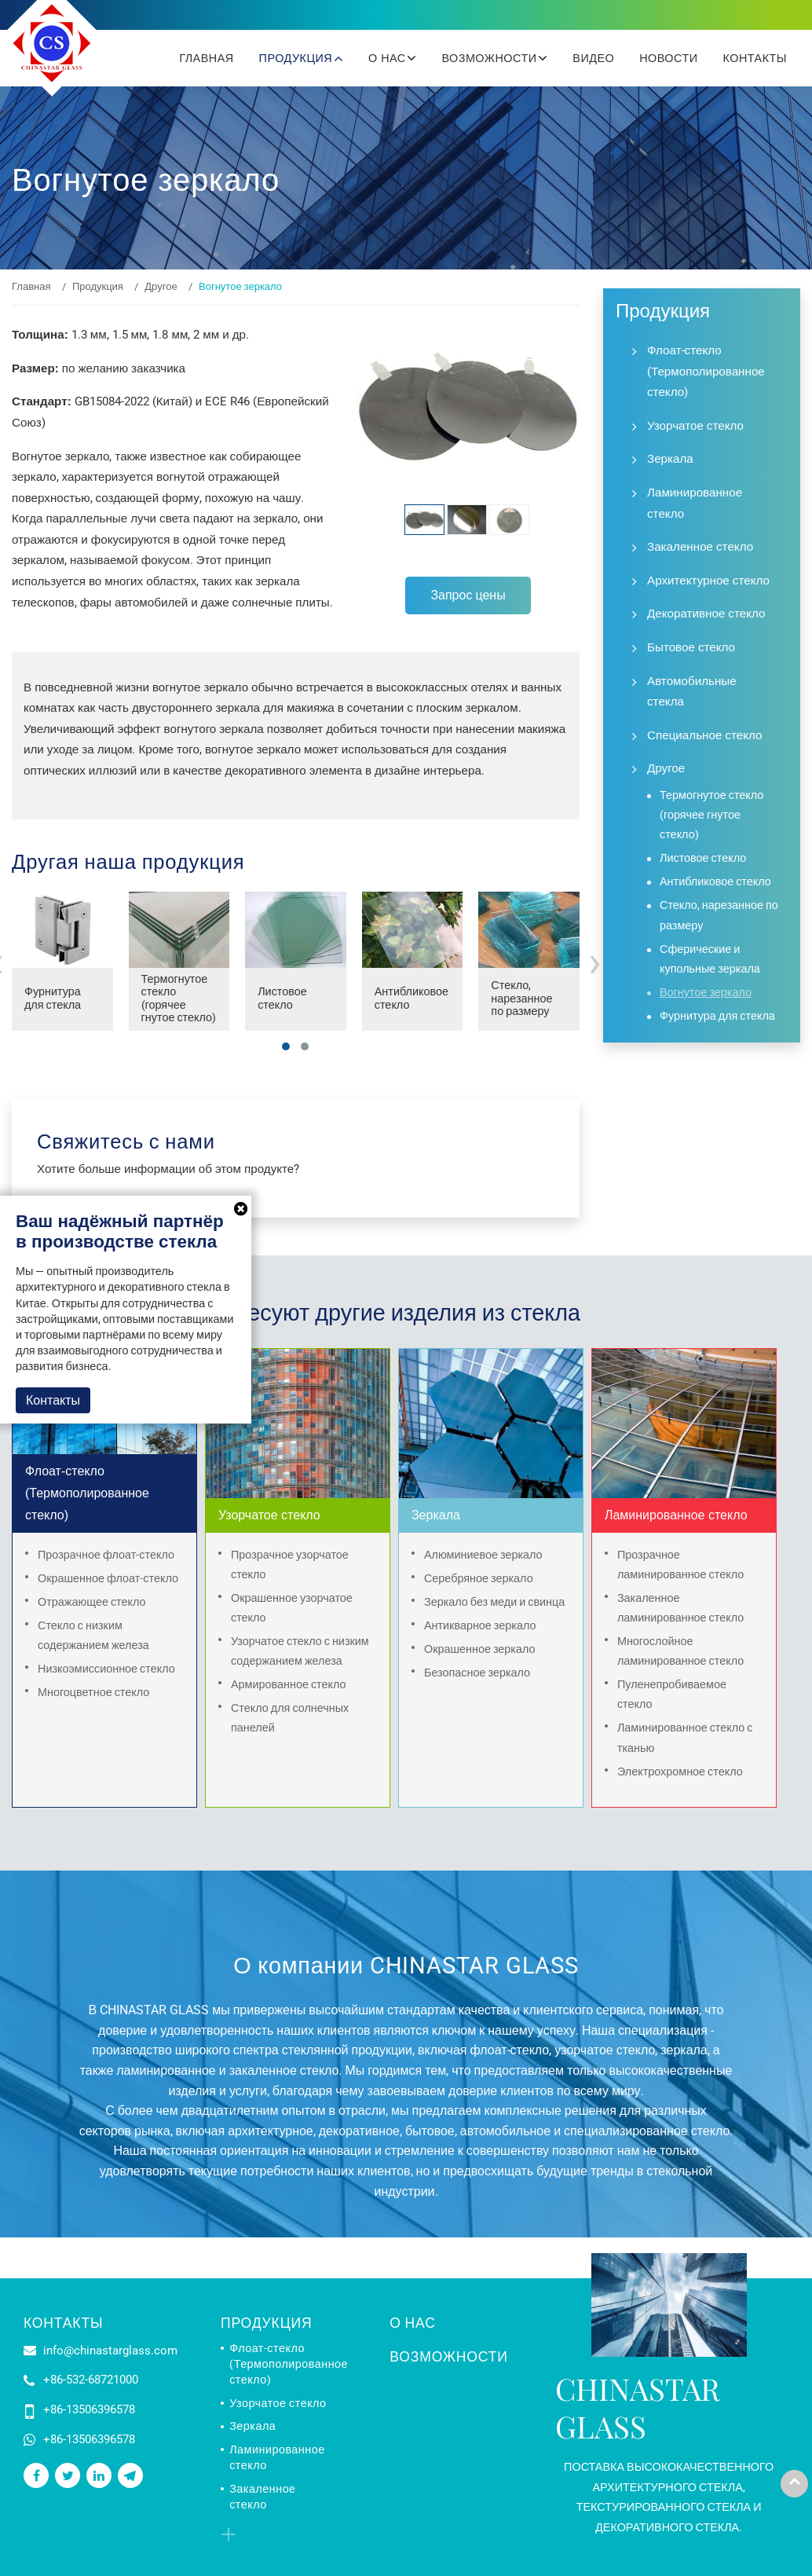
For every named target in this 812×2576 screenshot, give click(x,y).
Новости (668, 58)
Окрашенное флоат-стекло (108, 1578)
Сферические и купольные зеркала (710, 959)
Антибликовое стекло (411, 999)
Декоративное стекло (706, 613)
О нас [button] (388, 58)
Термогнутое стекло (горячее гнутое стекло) (178, 999)
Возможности (448, 2357)
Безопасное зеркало (477, 1673)
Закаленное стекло (700, 547)
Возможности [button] (490, 58)
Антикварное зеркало (480, 1625)
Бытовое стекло (691, 647)
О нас (412, 2323)
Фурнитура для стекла (52, 999)
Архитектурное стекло (708, 580)
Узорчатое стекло (695, 426)
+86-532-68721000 (90, 2380)
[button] (285, 1046)
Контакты (755, 58)
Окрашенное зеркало (480, 1649)
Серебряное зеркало (478, 1578)
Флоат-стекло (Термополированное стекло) (706, 371)
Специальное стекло (704, 735)
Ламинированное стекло (694, 503)
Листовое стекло (282, 999)
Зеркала (670, 459)
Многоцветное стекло (93, 1692)
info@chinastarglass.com (110, 2350)
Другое (160, 286)
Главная (206, 58)
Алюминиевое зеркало (483, 1555)
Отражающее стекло (92, 1602)
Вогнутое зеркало (706, 992)
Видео (593, 58)
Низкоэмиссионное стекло (106, 1669)
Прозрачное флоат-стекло (106, 1555)
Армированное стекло (288, 1684)
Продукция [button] (297, 58)
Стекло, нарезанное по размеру (521, 999)
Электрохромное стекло (680, 1772)
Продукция (97, 286)
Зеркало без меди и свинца (494, 1602)
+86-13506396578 (89, 2409)
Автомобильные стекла (692, 691)
